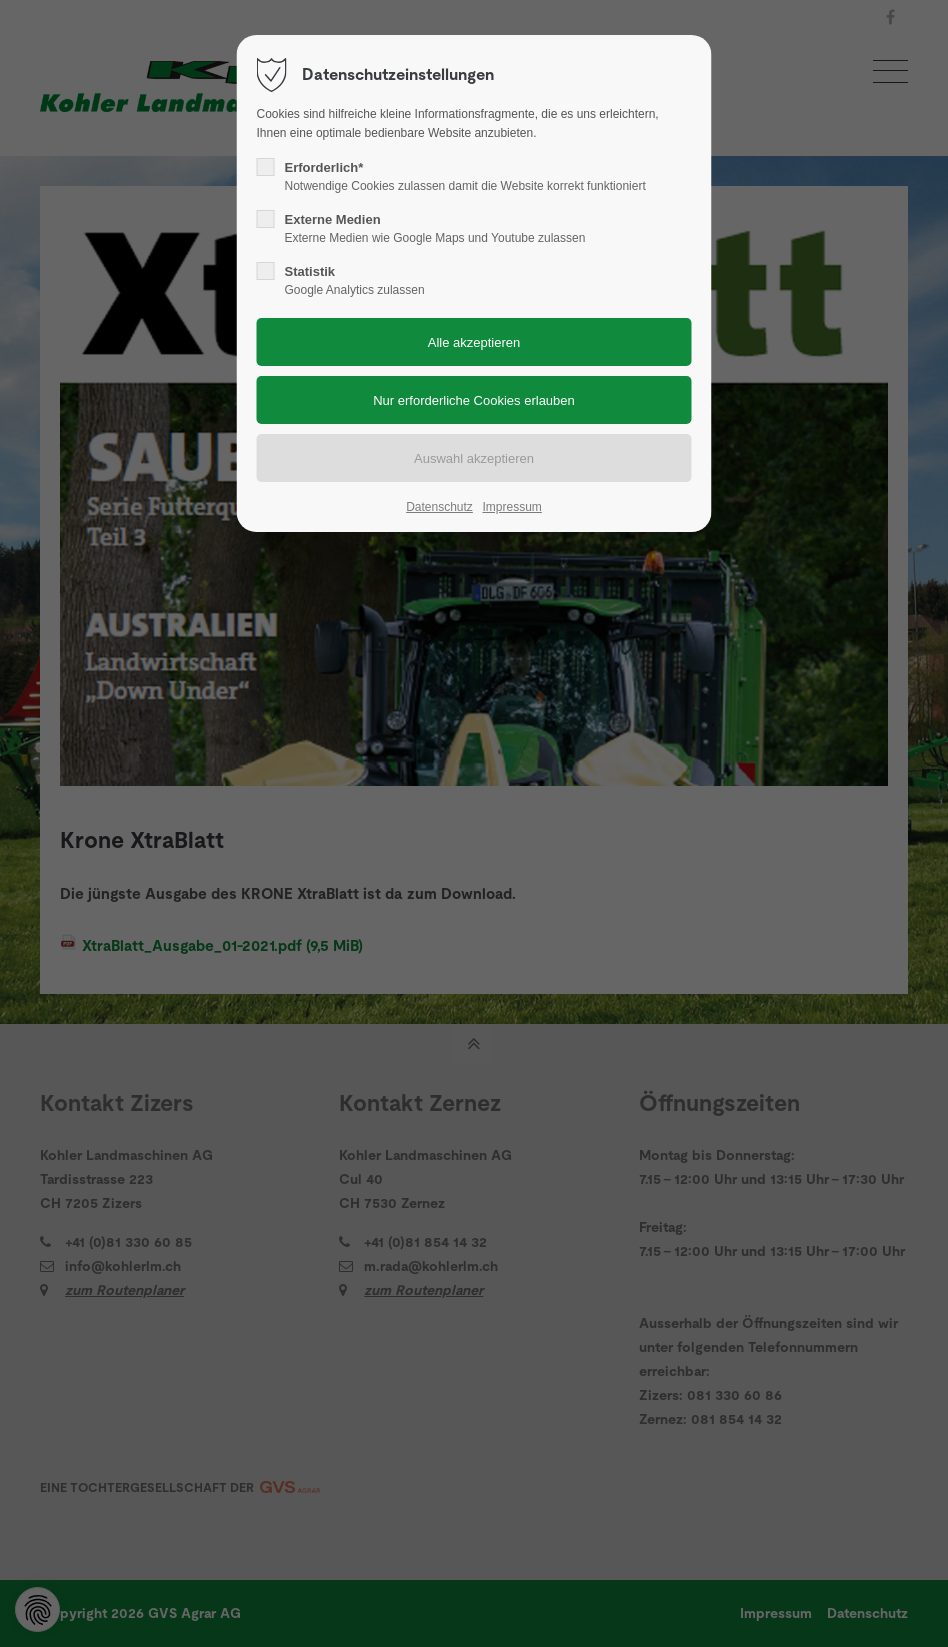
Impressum (511, 507)
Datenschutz (439, 507)
